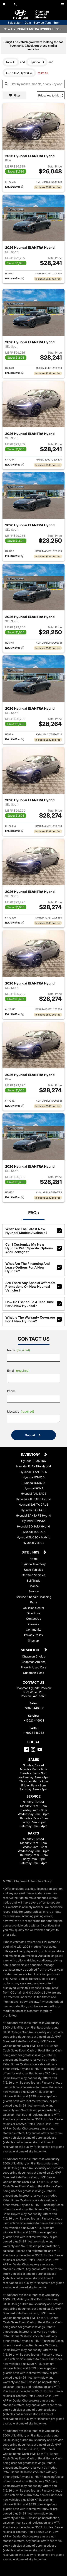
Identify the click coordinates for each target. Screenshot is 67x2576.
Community (33, 1629)
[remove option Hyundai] (37, 62)
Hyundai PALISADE (33, 1493)
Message (20, 1411)
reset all (43, 73)
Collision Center (33, 1608)
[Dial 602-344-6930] (15, 4)
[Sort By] (50, 95)
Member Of (31, 1650)
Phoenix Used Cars (33, 1667)
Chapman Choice (33, 1656)
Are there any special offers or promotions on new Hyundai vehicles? (33, 1286)
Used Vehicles (33, 1569)
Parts (33, 1602)
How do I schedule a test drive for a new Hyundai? (33, 1304)
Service (34, 1591)
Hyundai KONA (33, 1488)
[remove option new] (10, 62)
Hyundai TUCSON (34, 1532)
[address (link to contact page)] (4, 4)
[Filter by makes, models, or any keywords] (33, 84)
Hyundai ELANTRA (33, 1461)
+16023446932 (33, 1732)
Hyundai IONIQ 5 (33, 1477)
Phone (11, 1391)
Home (33, 1558)
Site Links (31, 1552)
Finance (33, 1586)
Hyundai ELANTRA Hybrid (33, 1466)
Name (18, 1350)
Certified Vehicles (33, 1575)
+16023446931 (34, 1720)
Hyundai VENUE (33, 1543)
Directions (33, 1613)
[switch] (62, 4)
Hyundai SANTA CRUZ (33, 1504)
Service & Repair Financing (33, 1597)
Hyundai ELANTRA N (33, 1472)
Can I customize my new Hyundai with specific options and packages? (33, 1248)
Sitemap (33, 1640)
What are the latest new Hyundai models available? (33, 1231)
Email (18, 1370)
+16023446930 (33, 1708)
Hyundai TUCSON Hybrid (33, 1537)
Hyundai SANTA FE (33, 1510)
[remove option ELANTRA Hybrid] (19, 72)
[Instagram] (33, 1749)
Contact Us (33, 1618)
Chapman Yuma (33, 1673)
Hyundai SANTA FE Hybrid (33, 1515)
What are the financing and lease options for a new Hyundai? (33, 1267)
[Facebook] (26, 1749)
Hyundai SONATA (33, 1521)
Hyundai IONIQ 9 (34, 1483)
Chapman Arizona (34, 1662)
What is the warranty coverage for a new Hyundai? (33, 1319)
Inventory (31, 1454)
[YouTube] (40, 1749)
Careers (33, 1624)
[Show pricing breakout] (14, 187)
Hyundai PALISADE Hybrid (33, 1499)
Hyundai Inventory (33, 1564)
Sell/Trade (33, 1580)
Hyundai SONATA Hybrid (33, 1526)
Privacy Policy (33, 1635)
